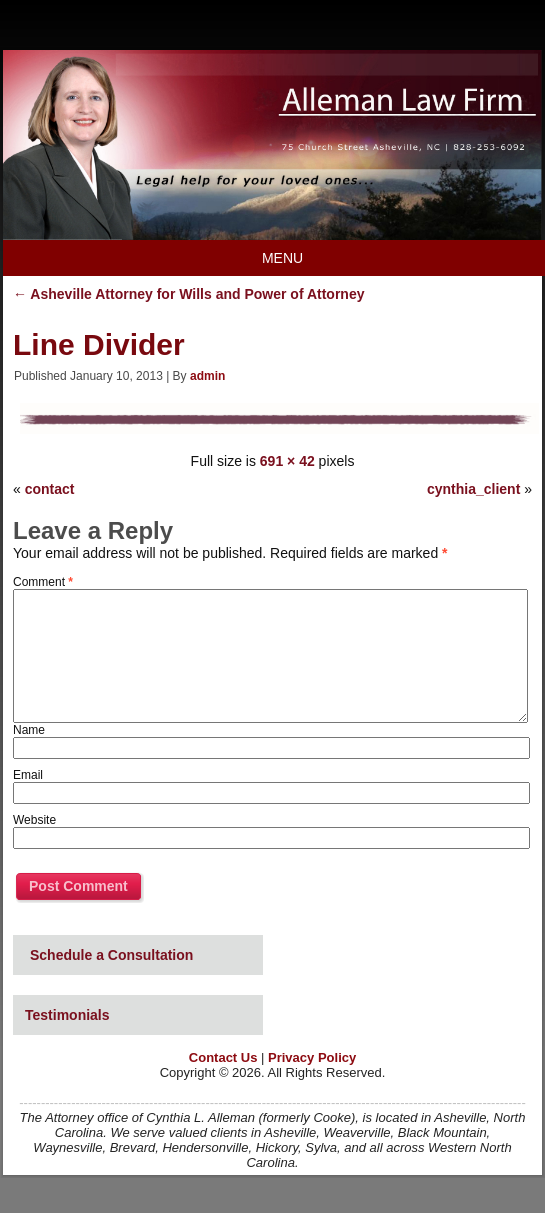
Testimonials (67, 1015)
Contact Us (223, 1057)
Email (28, 775)
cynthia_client (473, 489)
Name (29, 730)
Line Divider (99, 344)
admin (207, 376)
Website (34, 820)
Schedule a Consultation (111, 955)
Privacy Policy (312, 1057)
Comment (43, 582)
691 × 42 (287, 461)
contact (50, 489)
